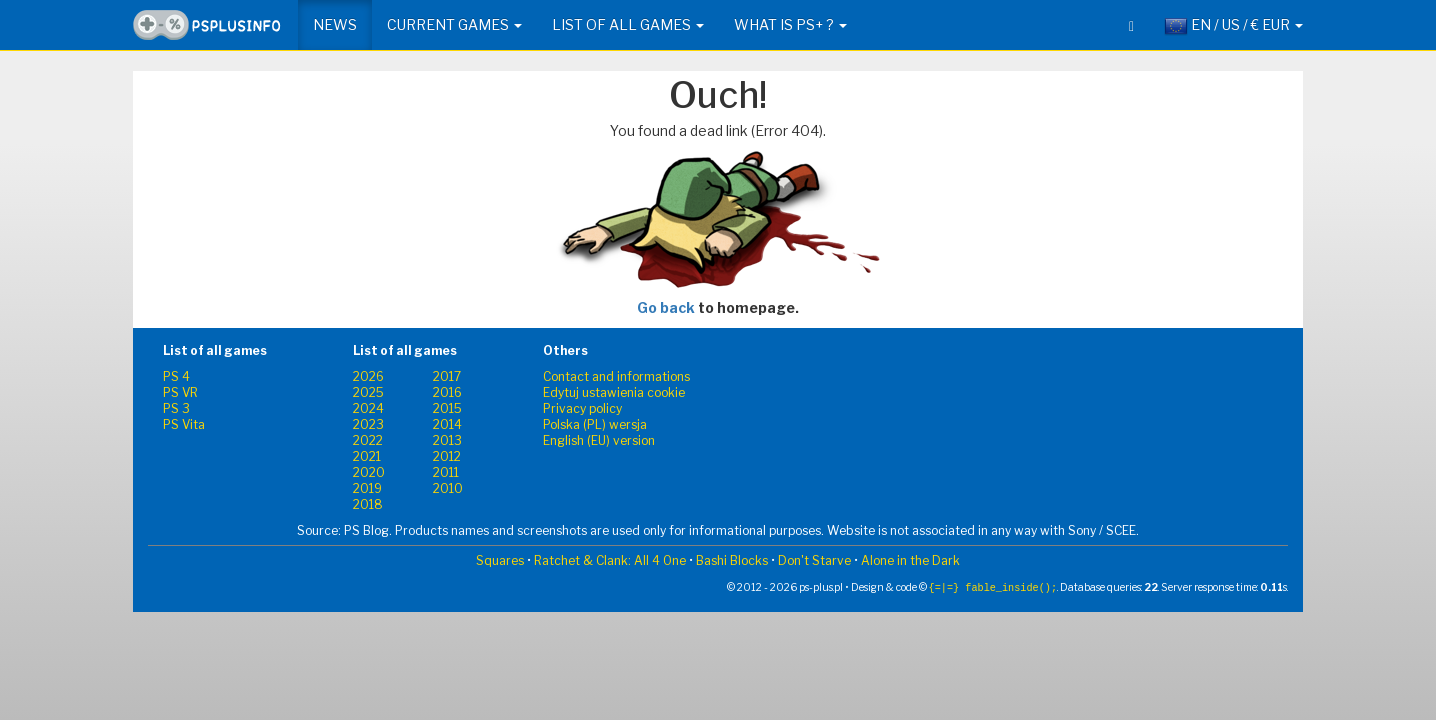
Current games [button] (454, 24)
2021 (367, 456)
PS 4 (176, 376)
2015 (447, 408)
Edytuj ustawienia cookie (614, 392)
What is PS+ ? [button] (790, 24)
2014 (447, 424)
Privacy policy (582, 408)
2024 (368, 408)
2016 (447, 392)
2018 (368, 504)
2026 (368, 376)
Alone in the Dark (910, 560)
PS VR (180, 392)
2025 (368, 392)
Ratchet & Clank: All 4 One (610, 560)
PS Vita (184, 424)
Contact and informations (616, 376)
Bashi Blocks (732, 560)
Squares (500, 560)
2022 (368, 440)
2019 (367, 488)
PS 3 (176, 408)
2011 (446, 472)
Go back (666, 307)
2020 (369, 472)
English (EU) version (599, 440)
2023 (368, 424)
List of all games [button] (628, 24)
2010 (448, 488)
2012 (447, 456)
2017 (447, 376)
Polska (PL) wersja (595, 424)
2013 (447, 440)
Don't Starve (814, 560)
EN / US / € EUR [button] (1233, 26)
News (335, 24)
